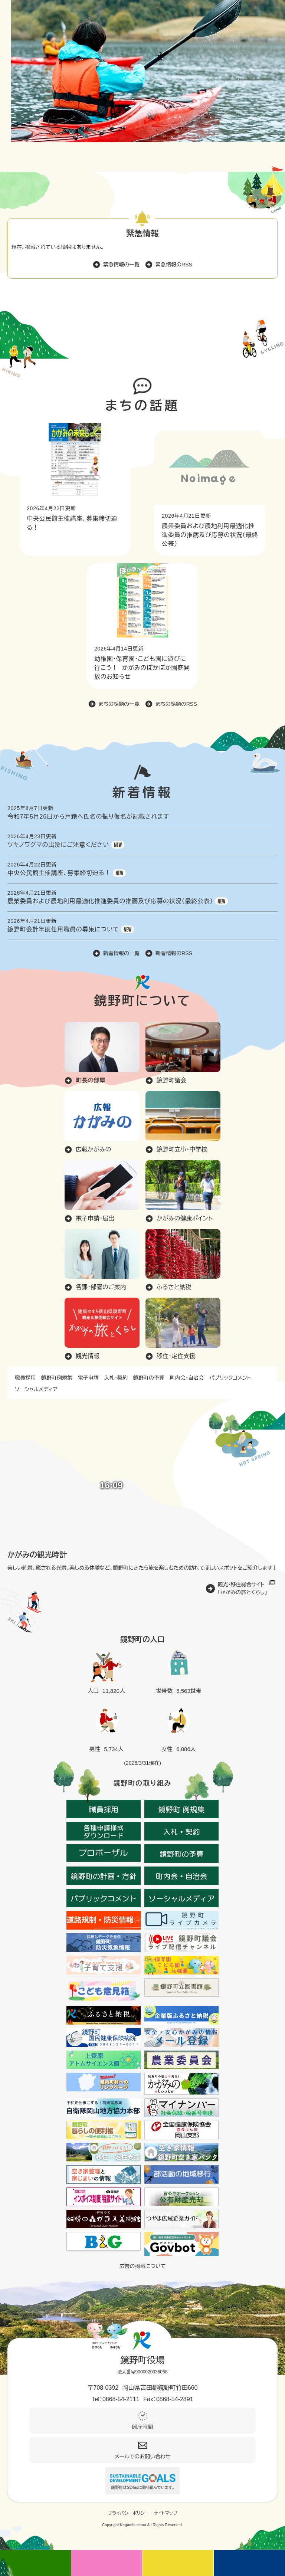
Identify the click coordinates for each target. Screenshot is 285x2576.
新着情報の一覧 (121, 953)
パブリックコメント (230, 1378)
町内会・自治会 (187, 1378)
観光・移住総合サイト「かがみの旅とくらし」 (242, 1588)
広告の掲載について (142, 2266)
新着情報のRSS (173, 953)
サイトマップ (165, 2513)
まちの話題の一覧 (119, 704)
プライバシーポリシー (128, 2513)
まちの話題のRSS (176, 704)
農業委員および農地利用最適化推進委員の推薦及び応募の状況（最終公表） (210, 535)
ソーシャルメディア (36, 1389)
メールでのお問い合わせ (143, 2456)
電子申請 (88, 1378)
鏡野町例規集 (56, 1378)
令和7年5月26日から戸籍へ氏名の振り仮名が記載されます (88, 816)
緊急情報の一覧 (121, 265)
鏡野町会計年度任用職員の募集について (63, 929)
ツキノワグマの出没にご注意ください (58, 845)
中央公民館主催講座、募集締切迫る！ (59, 873)
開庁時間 (142, 2427)
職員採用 (25, 1378)
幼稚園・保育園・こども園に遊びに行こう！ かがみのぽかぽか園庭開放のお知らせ (142, 668)
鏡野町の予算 (148, 1378)
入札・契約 (116, 1378)
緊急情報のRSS (173, 265)
